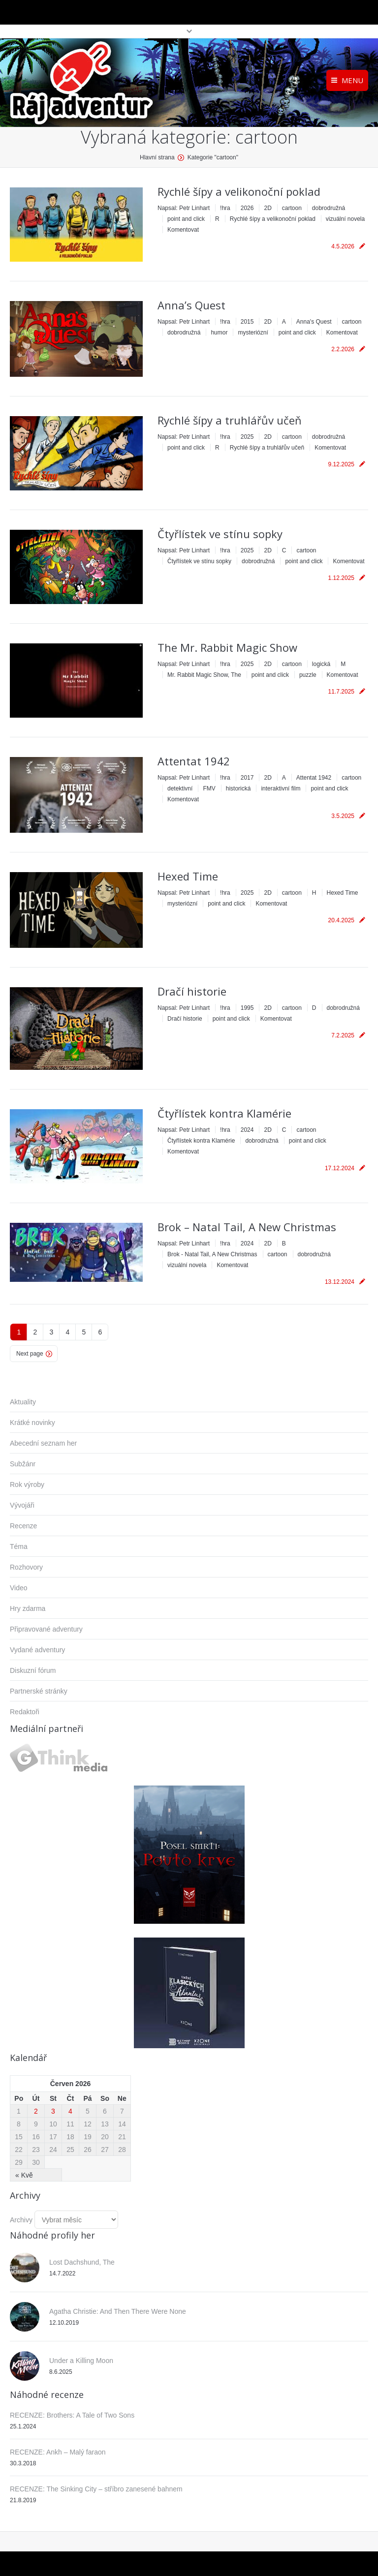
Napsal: (184, 208)
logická (321, 664)
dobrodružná (328, 208)
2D (267, 208)
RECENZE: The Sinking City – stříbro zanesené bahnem (96, 2489)
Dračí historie (192, 991)
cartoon (292, 208)
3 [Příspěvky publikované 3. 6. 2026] (53, 2111)
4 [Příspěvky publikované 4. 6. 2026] (70, 2111)
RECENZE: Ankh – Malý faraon (58, 2452)
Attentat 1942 (194, 761)
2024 (247, 1129)
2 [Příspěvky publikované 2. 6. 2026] (36, 2111)
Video (19, 1588)
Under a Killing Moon (81, 2360)
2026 (247, 208)
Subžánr (22, 1464)
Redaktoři (24, 1712)
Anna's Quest (314, 321)
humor (219, 332)
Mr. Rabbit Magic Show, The (204, 674)
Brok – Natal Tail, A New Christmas (247, 1226)
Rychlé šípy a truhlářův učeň (230, 420)
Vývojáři (22, 1505)
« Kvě (24, 2175)
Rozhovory (26, 1567)
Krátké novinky (32, 1422)
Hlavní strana (157, 157)
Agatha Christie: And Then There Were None (117, 2311)
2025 (247, 436)
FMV (209, 788)
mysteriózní (253, 332)
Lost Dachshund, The (82, 2262)
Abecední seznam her (43, 1443)
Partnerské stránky (38, 1691)
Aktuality (23, 1402)
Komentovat (183, 229)
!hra (225, 208)
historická (238, 788)
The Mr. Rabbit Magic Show (227, 647)
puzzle (307, 674)
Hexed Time (188, 876)
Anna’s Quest (191, 305)
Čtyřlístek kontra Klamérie (224, 1113)
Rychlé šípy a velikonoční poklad (239, 191)
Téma (19, 1546)
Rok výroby (27, 1484)
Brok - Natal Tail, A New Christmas (212, 1254)
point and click (186, 218)
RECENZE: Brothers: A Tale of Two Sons (72, 2415)
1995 (247, 1007)
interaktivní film (280, 788)
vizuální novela (345, 218)
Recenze (23, 1526)
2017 (247, 777)
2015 (247, 321)
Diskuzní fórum (33, 1670)
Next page (29, 1353)
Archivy (21, 2220)
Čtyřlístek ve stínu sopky (220, 533)
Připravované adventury (46, 1629)
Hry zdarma (27, 1608)
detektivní (179, 788)
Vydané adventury (37, 1650)
